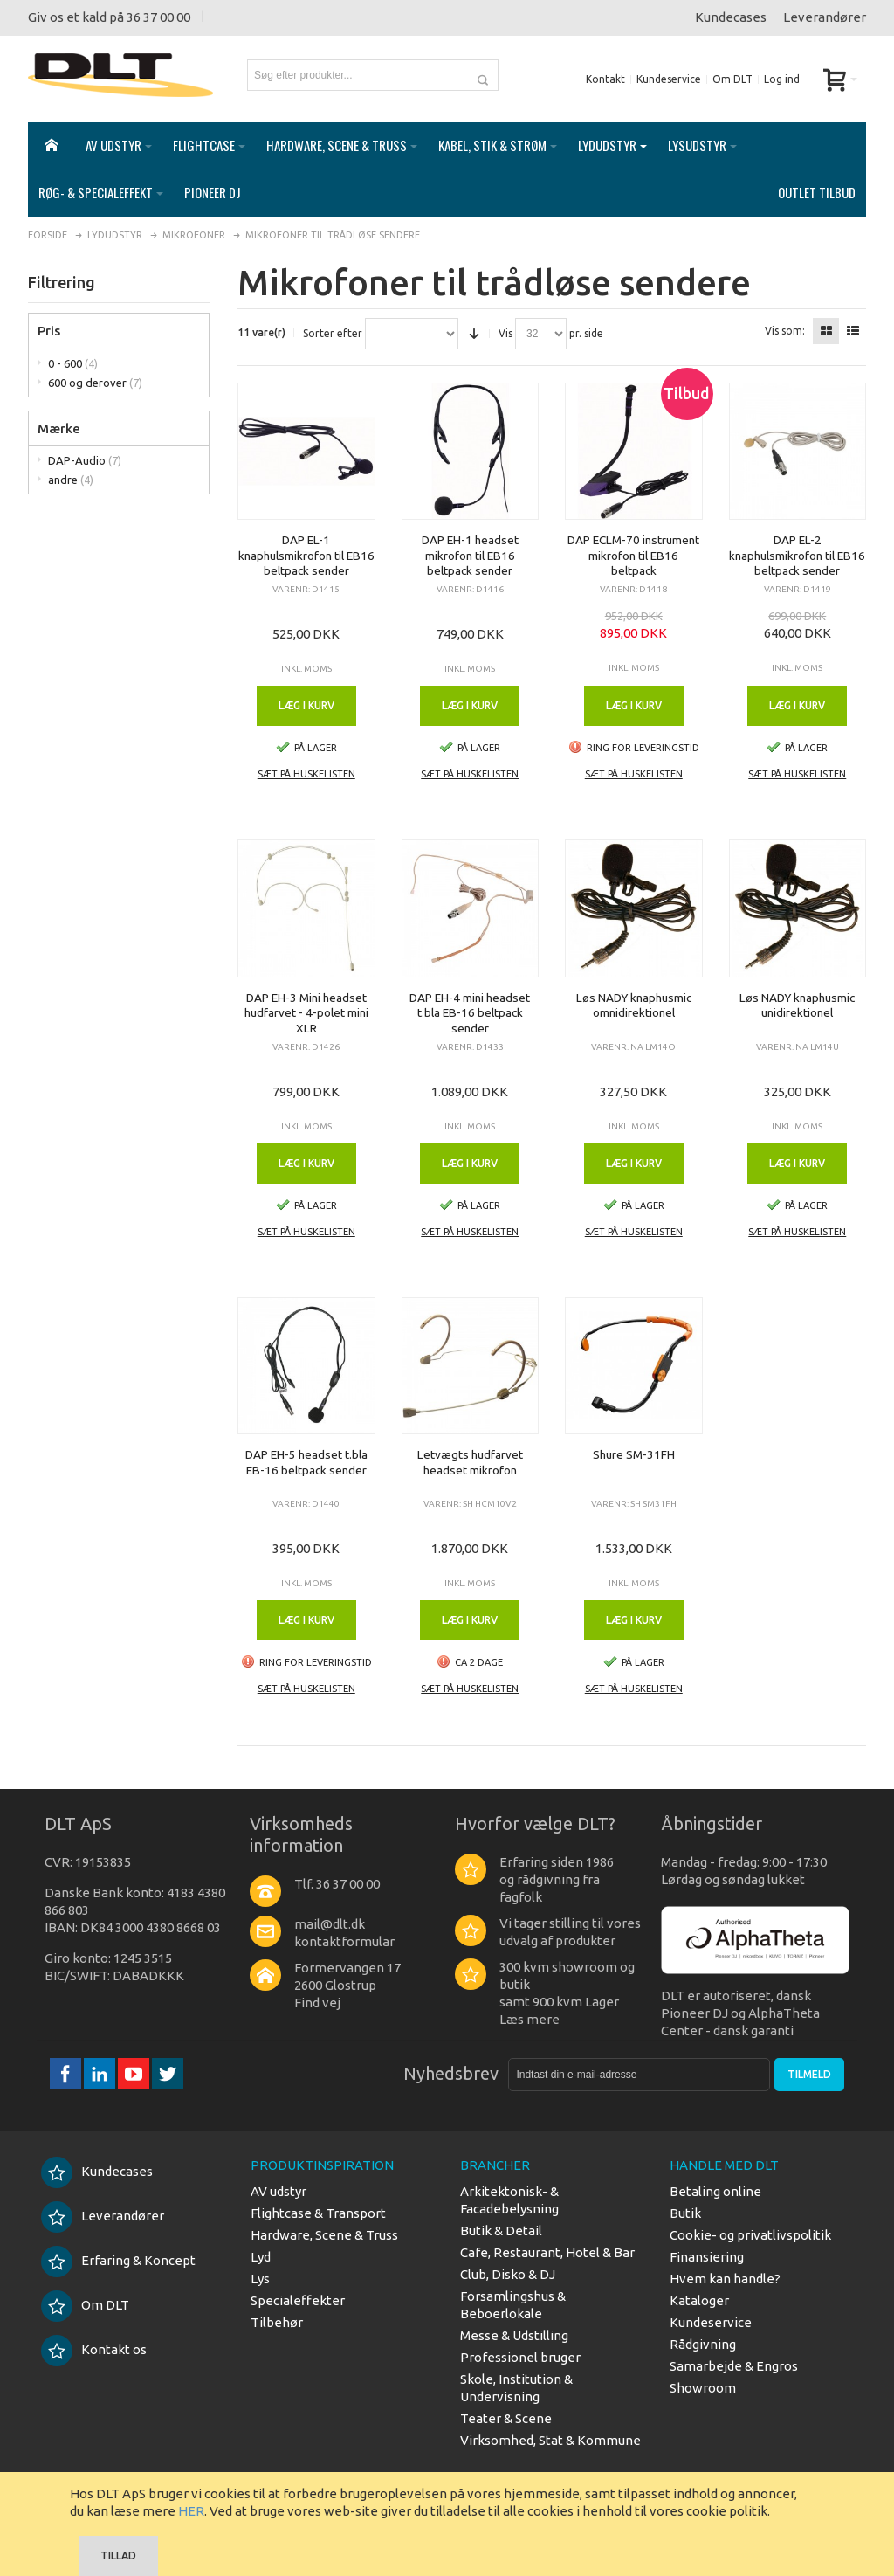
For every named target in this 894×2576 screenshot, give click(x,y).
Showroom (703, 2387)
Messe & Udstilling (514, 2335)
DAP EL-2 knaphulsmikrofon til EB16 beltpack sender (797, 555)
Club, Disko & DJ (507, 2274)
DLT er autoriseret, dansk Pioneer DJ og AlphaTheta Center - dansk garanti (740, 2013)
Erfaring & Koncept (118, 2260)
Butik (685, 2213)
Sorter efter (332, 333)
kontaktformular (344, 1941)
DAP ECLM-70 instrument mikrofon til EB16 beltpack (633, 555)
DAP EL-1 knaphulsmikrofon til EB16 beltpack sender (306, 555)
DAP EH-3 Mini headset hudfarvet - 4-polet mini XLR (306, 1013)
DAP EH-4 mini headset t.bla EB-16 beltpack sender (469, 1013)
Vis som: (785, 331)
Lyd (261, 2256)
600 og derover (95, 382)
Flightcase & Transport (318, 2213)
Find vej (317, 2002)
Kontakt (605, 79)
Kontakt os (94, 2349)
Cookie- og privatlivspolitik (750, 2234)
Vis (505, 333)
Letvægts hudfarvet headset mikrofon (470, 1462)
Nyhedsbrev (451, 2073)
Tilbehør (277, 2322)
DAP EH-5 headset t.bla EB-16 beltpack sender (306, 1462)
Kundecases (731, 17)
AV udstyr (278, 2191)
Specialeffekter (298, 2300)
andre (70, 479)
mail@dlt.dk (329, 1923)
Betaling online (715, 2191)
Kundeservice (668, 79)
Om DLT (732, 79)
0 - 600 (73, 363)
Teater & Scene (506, 2418)
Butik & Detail (501, 2230)
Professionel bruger (520, 2357)
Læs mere (529, 2019)
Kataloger (699, 2300)
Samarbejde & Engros (734, 2365)
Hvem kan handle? (725, 2278)
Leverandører (824, 17)
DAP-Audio (84, 460)
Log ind (782, 79)
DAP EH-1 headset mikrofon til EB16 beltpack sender (470, 555)
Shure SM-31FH (634, 1454)
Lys (260, 2278)
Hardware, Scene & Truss (324, 2234)
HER (191, 2510)
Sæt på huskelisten (306, 774)
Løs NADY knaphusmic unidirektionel (797, 1005)
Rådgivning (703, 2344)
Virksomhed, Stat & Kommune (550, 2440)
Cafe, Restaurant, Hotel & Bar (547, 2252)
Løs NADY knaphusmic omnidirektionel (633, 1005)
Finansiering (707, 2256)
